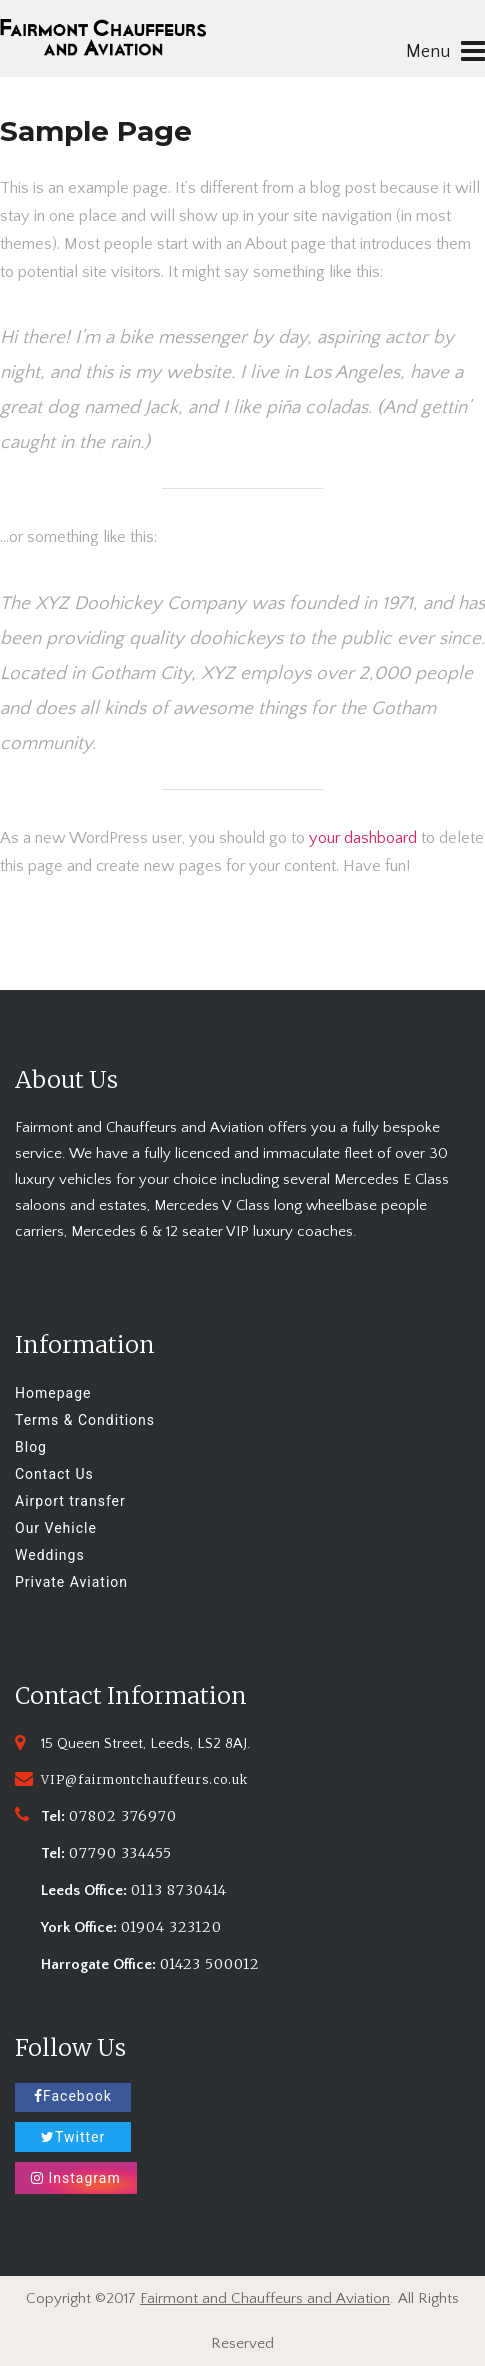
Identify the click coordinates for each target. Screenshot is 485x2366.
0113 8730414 (179, 1890)
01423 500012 (210, 1964)
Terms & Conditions (85, 1420)
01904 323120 (171, 1927)
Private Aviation (71, 1582)
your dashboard (363, 838)
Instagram (76, 2178)
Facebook (73, 2096)
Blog (31, 1447)
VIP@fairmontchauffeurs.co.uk (144, 1779)
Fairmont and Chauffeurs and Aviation (265, 2298)
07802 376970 (123, 1816)
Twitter (73, 2137)
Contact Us (54, 1474)
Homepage (53, 1393)
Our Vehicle (56, 1528)
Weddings (50, 1555)
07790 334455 (120, 1853)
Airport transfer (70, 1501)
